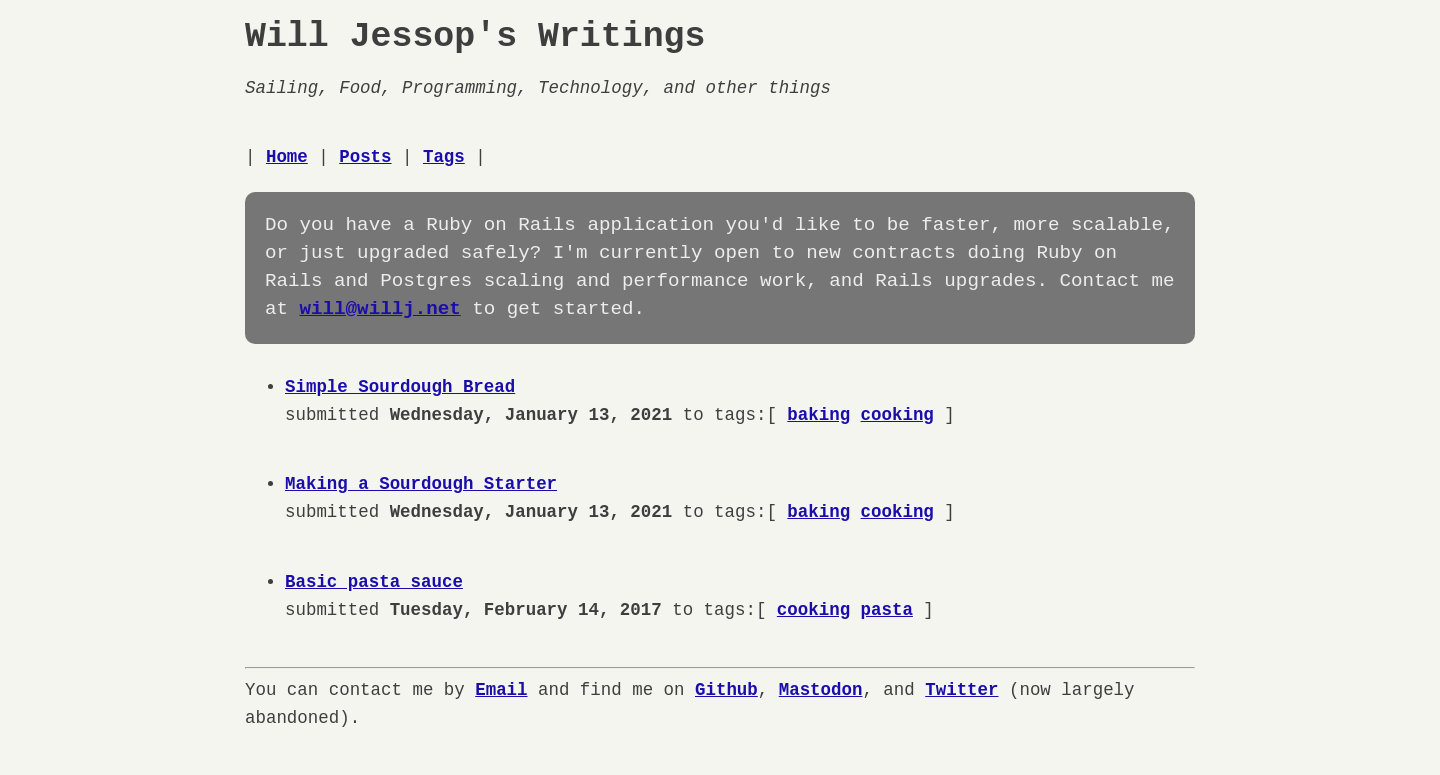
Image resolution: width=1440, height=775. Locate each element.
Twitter (961, 690)
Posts (365, 157)
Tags (444, 157)
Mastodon (821, 690)
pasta (886, 610)
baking (818, 415)
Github (726, 690)
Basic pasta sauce (374, 582)
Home (287, 157)
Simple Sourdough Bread (400, 387)
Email (501, 690)
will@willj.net (380, 309)
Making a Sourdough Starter (421, 484)
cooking (896, 415)
